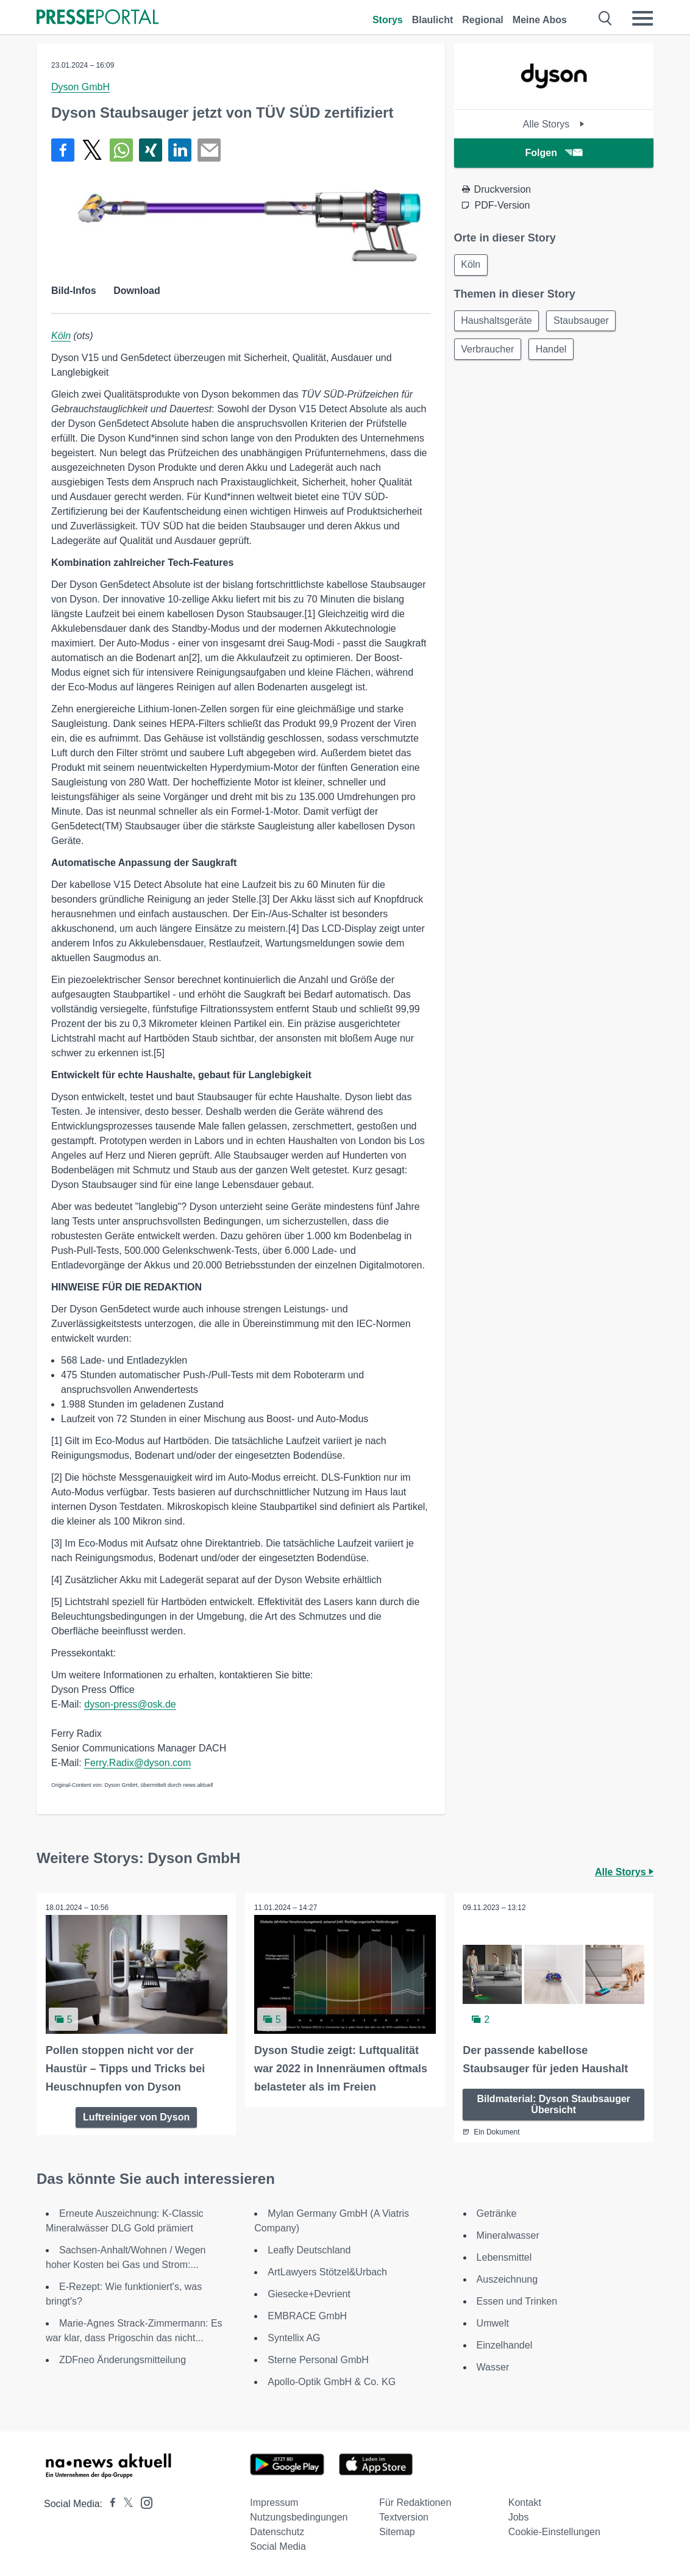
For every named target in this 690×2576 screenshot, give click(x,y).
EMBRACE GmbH (307, 2316)
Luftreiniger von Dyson (136, 2117)
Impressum (274, 2502)
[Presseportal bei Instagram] (142, 2502)
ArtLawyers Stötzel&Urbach (327, 2272)
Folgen (553, 153)
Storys (387, 20)
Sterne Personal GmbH (318, 2360)
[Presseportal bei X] (124, 2504)
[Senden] (209, 150)
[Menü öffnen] (642, 18)
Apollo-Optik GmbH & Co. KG (332, 2382)
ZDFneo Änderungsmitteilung (122, 2360)
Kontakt (524, 2502)
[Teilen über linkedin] (179, 150)
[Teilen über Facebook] (62, 150)
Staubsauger (583, 322)
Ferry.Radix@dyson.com (137, 1763)
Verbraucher (488, 351)
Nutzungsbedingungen (298, 2517)
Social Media (278, 2546)
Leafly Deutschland (309, 2250)
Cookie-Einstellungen (554, 2532)
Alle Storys (554, 124)
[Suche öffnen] (605, 18)
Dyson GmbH (80, 87)
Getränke (497, 2213)
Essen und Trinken (517, 2301)
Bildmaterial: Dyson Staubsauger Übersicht (553, 2104)
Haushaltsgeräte (497, 322)
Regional (482, 20)
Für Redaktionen (415, 2502)
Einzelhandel (505, 2345)
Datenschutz (277, 2532)
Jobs (518, 2517)
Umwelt (493, 2323)
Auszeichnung (507, 2279)
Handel (553, 351)
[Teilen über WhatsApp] (121, 150)
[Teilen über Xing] (150, 150)
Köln (61, 336)
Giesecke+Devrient (309, 2294)
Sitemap (397, 2532)
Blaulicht (432, 20)
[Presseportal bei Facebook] (109, 2504)
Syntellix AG (294, 2338)
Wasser (493, 2367)
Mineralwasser (508, 2235)
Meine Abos (540, 20)
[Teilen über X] (92, 150)
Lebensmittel (504, 2257)
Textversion (404, 2517)
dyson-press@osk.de (130, 1704)
